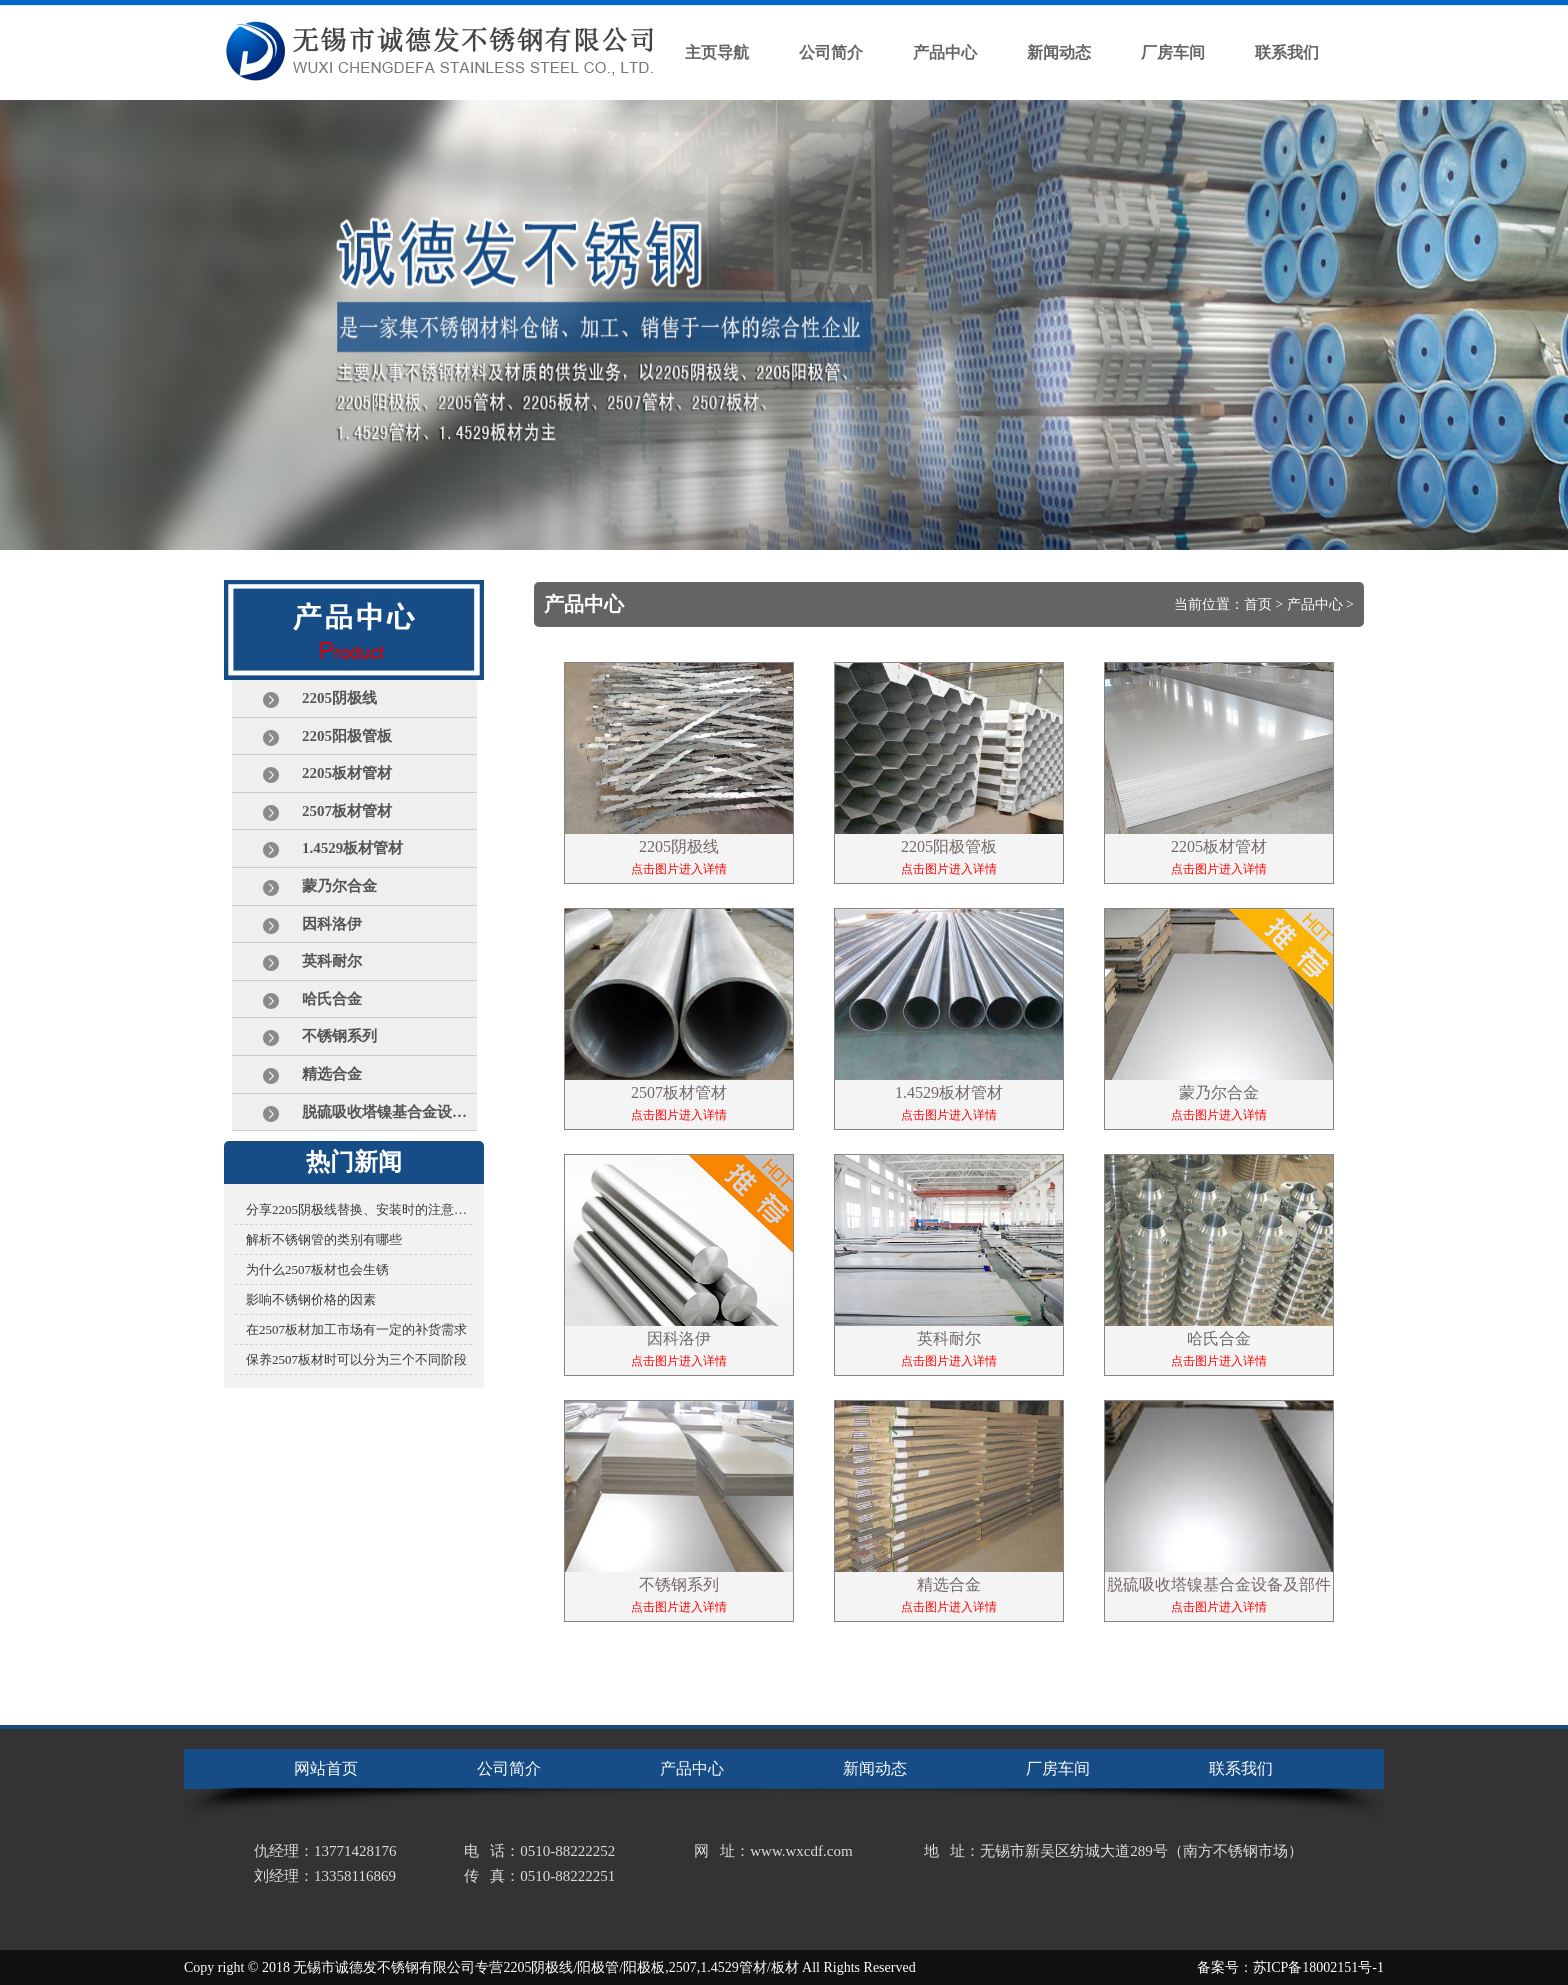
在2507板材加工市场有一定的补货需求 (356, 1329)
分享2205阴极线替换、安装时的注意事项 (359, 1209)
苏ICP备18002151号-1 (1318, 1967)
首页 (1258, 604)
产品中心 (1315, 604)
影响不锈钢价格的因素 (311, 1299)
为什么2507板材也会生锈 (317, 1269)
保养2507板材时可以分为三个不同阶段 (356, 1359)
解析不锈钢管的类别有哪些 (324, 1239)
